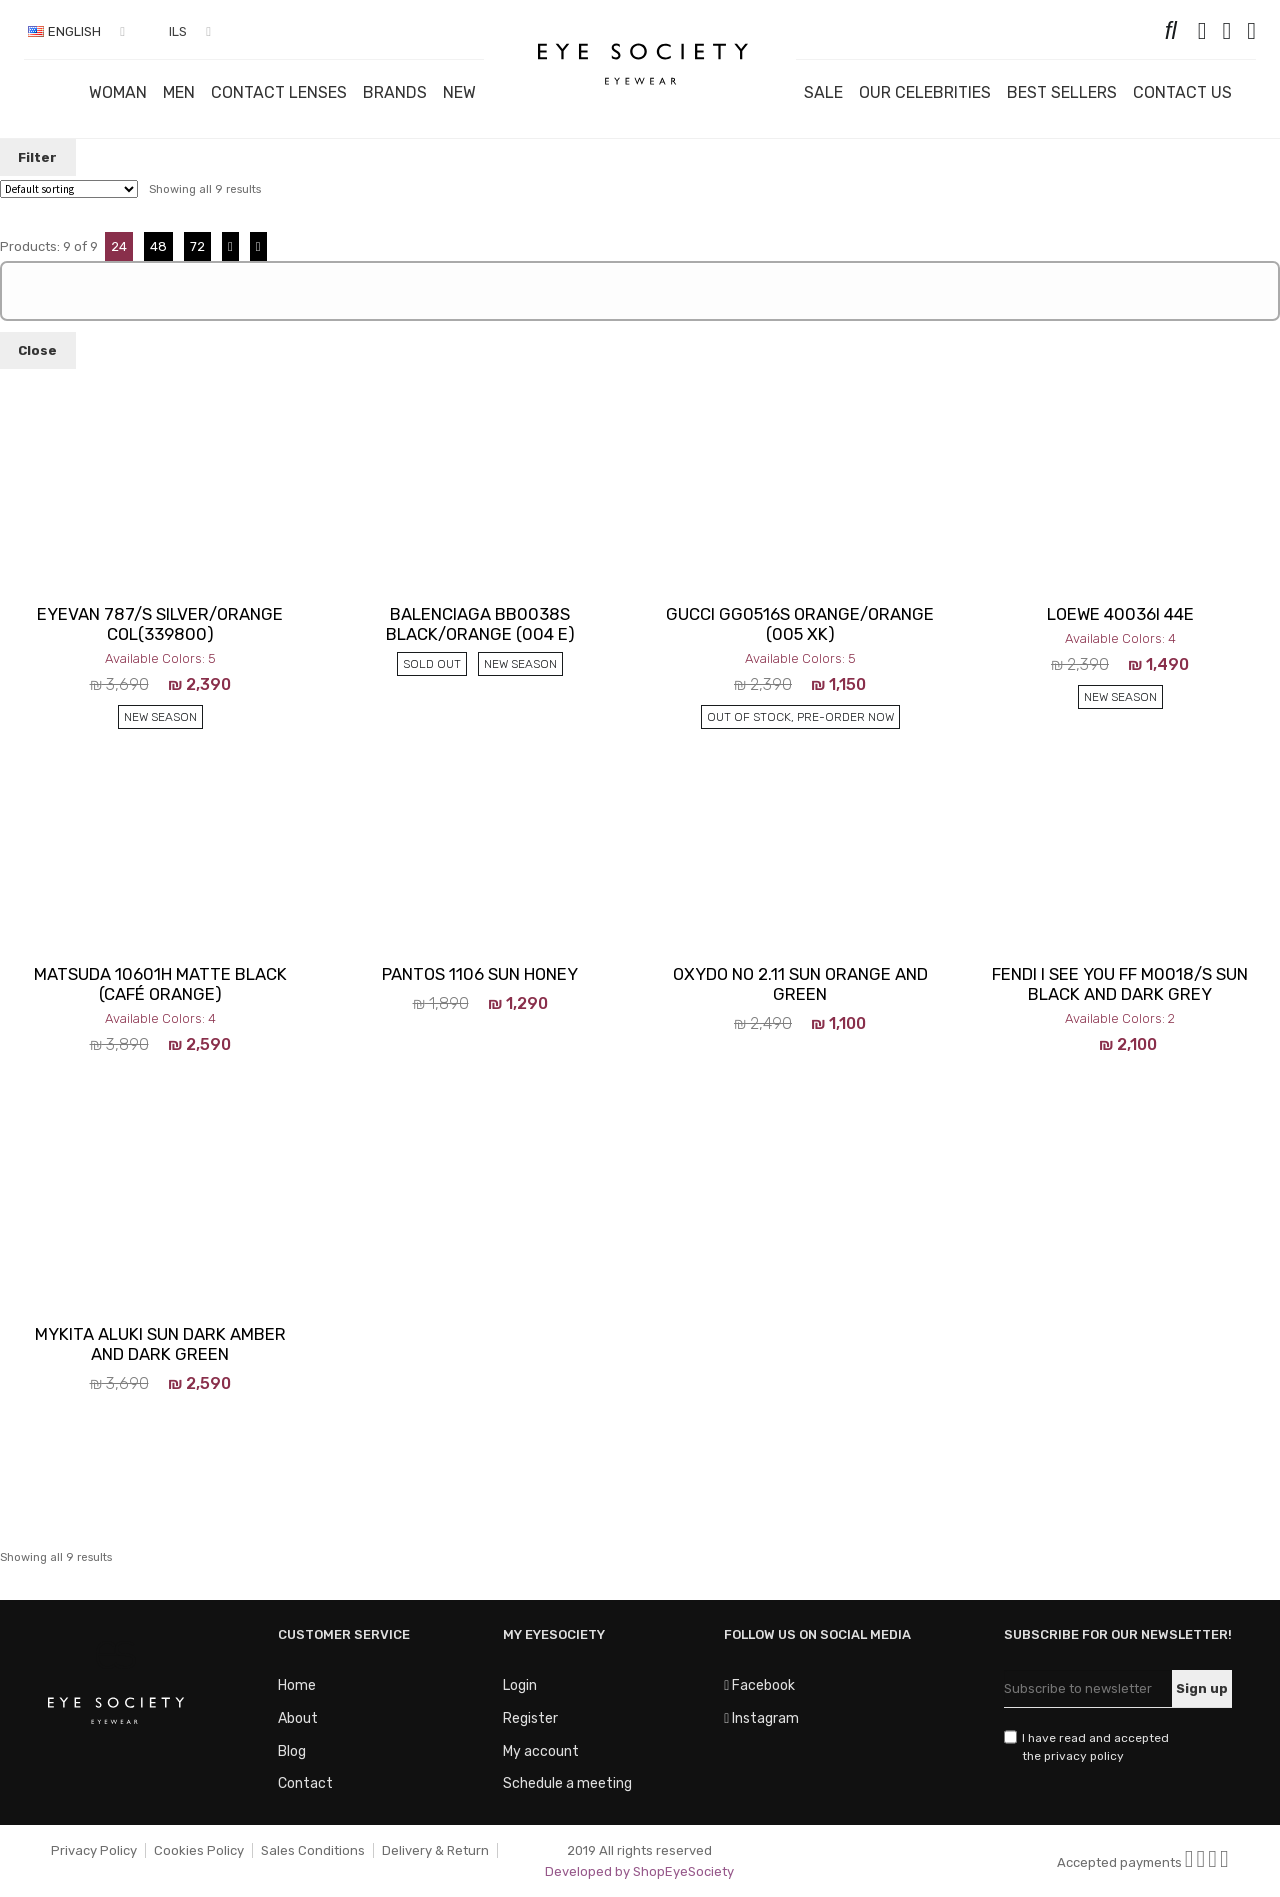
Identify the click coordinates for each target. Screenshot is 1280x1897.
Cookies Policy (199, 1850)
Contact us (1182, 92)
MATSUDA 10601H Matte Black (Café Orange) (160, 984)
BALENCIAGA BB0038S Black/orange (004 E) (480, 624)
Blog (292, 1751)
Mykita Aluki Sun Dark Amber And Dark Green (160, 1344)
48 (158, 246)
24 (119, 246)
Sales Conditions (313, 1850)
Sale (823, 92)
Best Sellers (1062, 92)
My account (541, 1751)
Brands (395, 92)
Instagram (761, 1718)
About (298, 1718)
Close (37, 350)
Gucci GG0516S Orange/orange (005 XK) (800, 624)
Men (179, 92)
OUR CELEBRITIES (925, 92)
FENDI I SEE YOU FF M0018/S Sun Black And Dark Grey (1120, 984)
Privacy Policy (94, 1850)
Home (297, 1685)
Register (530, 1718)
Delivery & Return (435, 1850)
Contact (305, 1783)
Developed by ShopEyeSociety (639, 1871)
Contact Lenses (279, 92)
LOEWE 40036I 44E (1120, 614)
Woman (118, 92)
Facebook (759, 1685)
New (459, 92)
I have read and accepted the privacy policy (1095, 1747)
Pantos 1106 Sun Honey (480, 974)
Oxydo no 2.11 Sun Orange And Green (800, 984)
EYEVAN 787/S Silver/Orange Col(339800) (160, 624)
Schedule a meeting (567, 1783)
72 (197, 246)
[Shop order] (69, 189)
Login (520, 1685)
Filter (37, 157)
